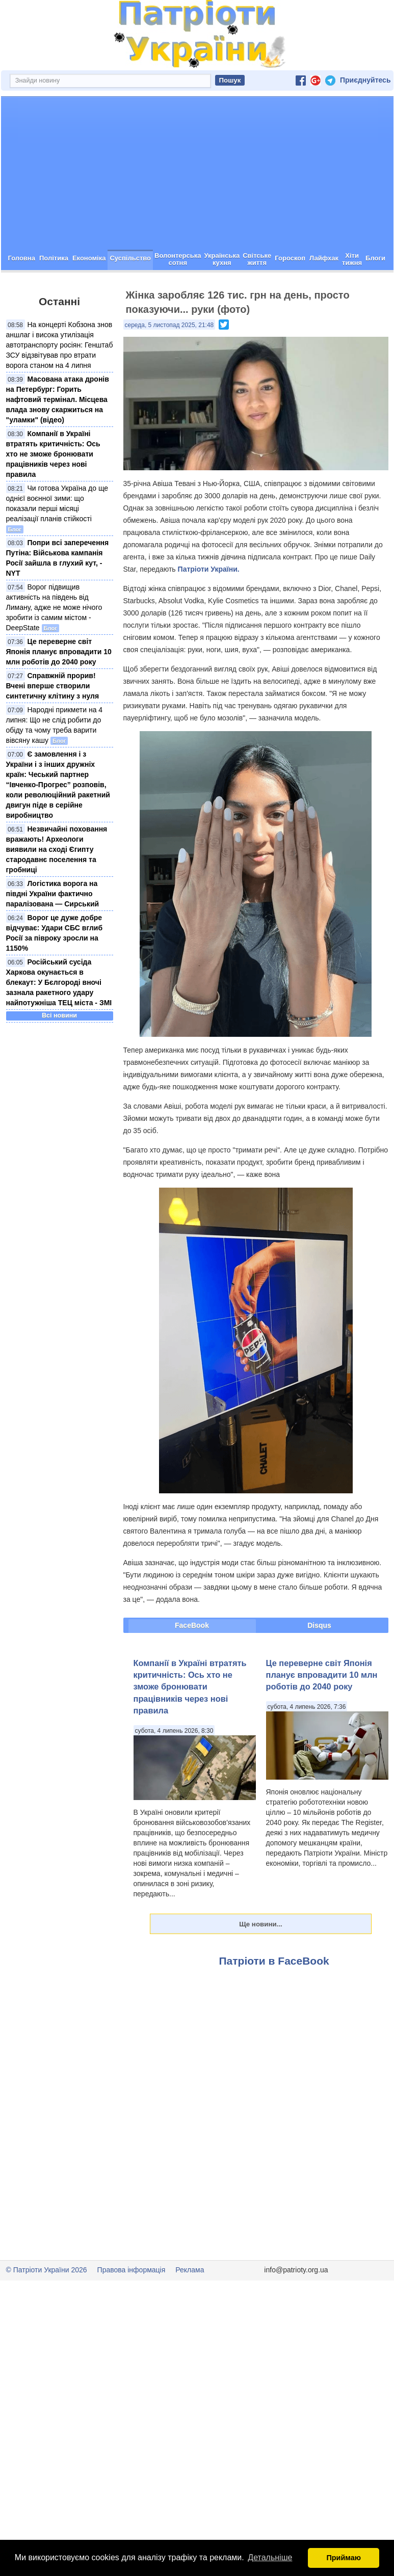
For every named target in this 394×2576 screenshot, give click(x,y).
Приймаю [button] (343, 2558)
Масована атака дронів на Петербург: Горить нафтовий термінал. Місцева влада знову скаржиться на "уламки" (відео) (57, 435)
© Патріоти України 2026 (46, 2306)
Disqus (319, 1661)
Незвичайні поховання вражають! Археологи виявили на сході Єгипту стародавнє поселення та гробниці (57, 885)
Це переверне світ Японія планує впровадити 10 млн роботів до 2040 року (59, 688)
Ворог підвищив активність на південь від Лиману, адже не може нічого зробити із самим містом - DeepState (54, 643)
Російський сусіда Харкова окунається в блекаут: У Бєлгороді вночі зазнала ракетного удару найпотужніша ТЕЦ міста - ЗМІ (59, 1018)
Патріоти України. (209, 605)
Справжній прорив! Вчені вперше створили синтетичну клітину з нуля (52, 722)
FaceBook (192, 1661)
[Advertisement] (197, 209)
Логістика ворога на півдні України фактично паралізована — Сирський (52, 930)
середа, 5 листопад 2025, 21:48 (169, 361)
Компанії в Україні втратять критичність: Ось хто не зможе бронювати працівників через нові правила (53, 490)
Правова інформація (131, 2306)
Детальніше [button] (270, 2557)
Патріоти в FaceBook (274, 1997)
